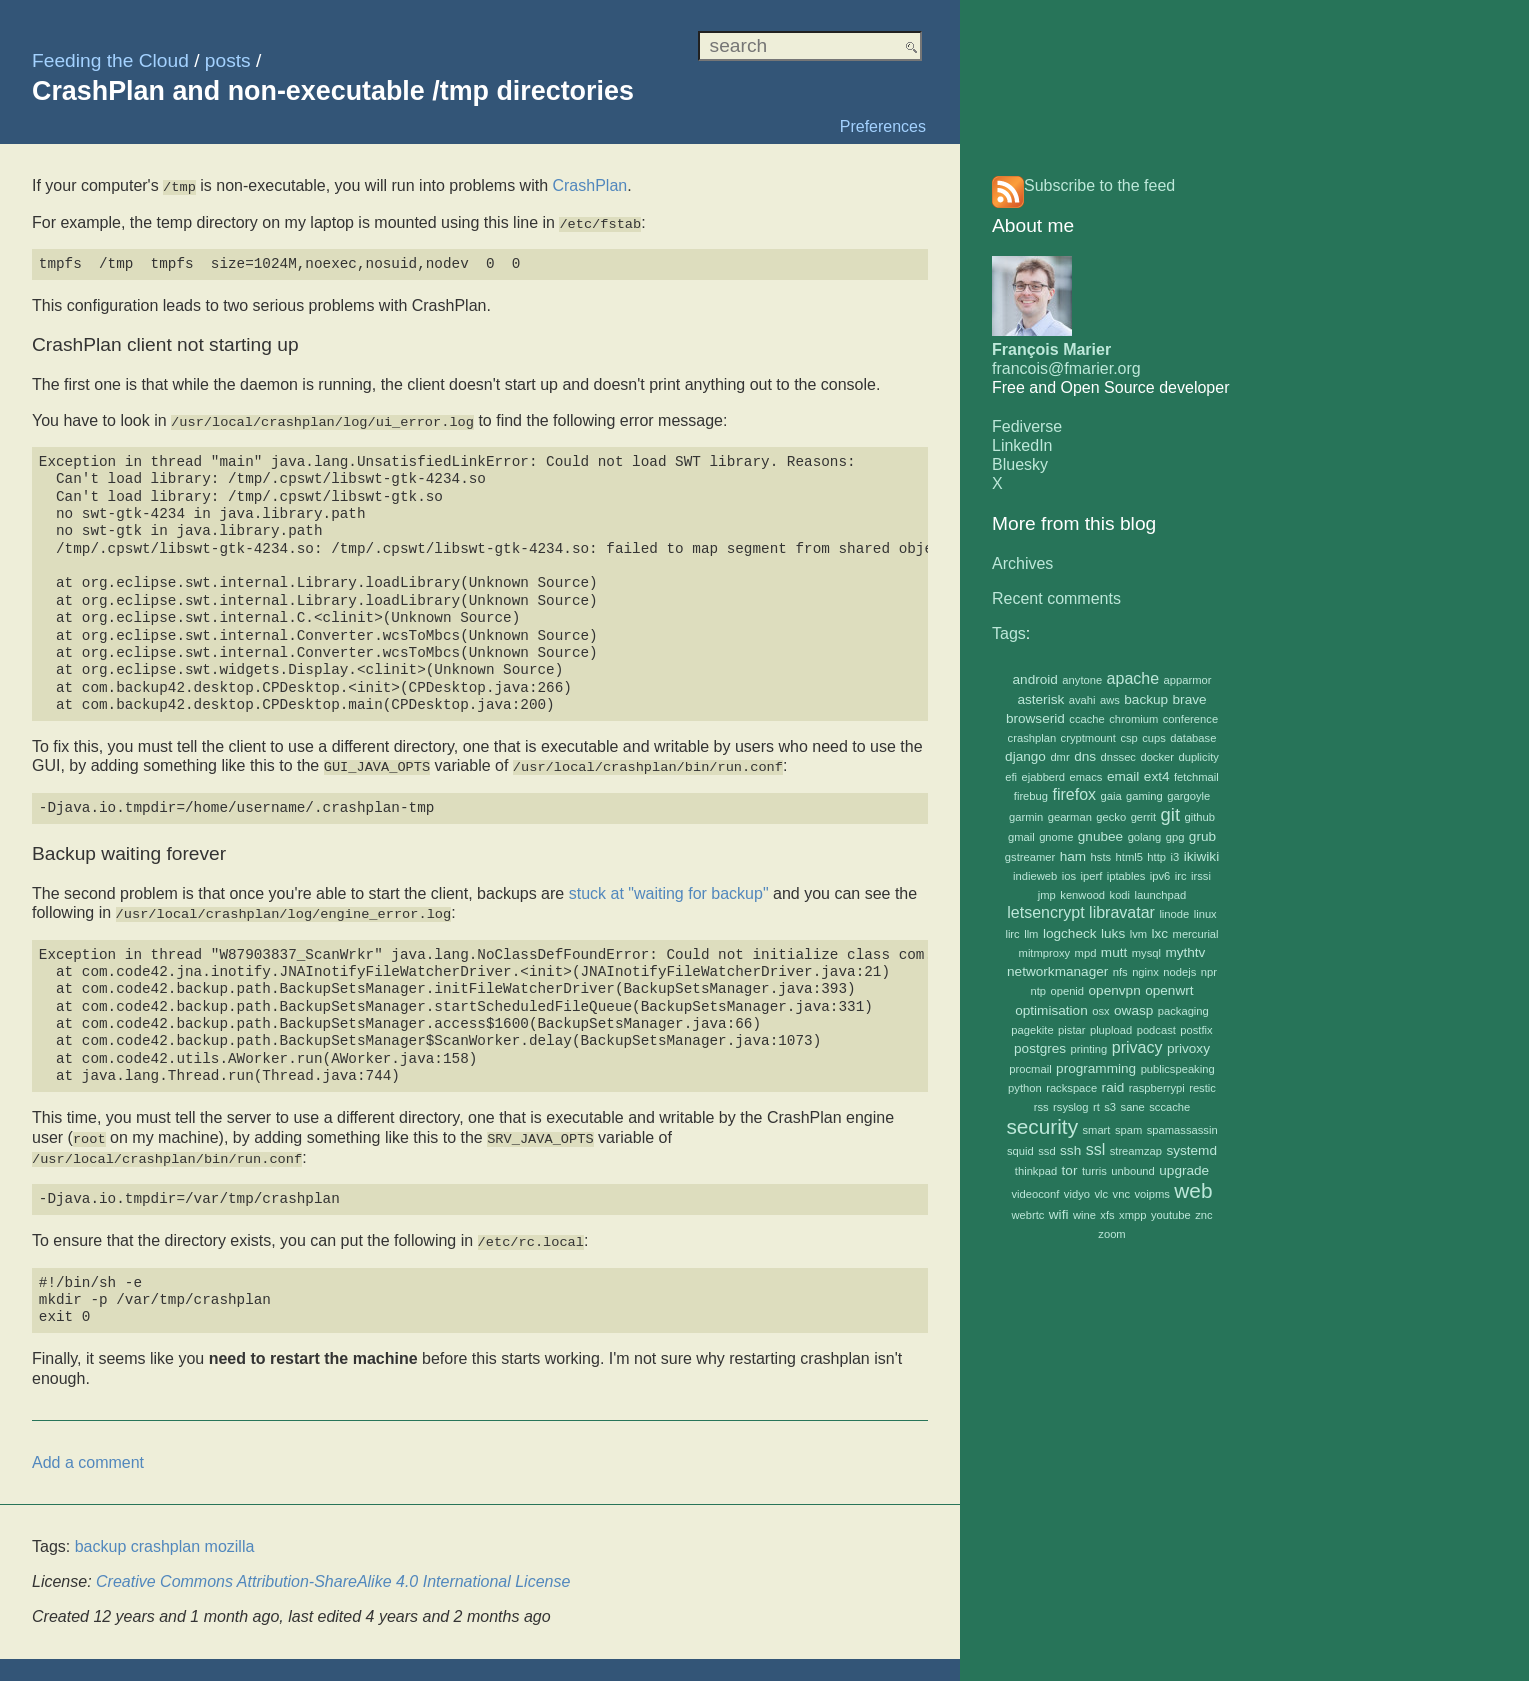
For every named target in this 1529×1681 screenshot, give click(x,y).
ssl (1096, 1149)
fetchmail (1196, 777)
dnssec (1118, 757)
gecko (1111, 817)
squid (1020, 1151)
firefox (1074, 794)
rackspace (1071, 1088)
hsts (1101, 857)
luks (1113, 933)
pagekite (1032, 1030)
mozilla (230, 1537)
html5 (1129, 857)
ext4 (1157, 776)
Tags (1009, 633)
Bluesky (1020, 464)
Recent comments (1056, 598)
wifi (1059, 1214)
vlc (1101, 1194)
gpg (1175, 837)
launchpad (1161, 895)
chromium (1133, 719)
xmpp (1132, 1215)
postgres (1040, 1048)
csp (1128, 738)
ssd (1046, 1151)
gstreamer (1030, 857)
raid (1113, 1087)
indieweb (1035, 876)
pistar (1071, 1030)
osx (1100, 1011)
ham (1073, 856)
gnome (1056, 837)
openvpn (1115, 990)
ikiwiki (1202, 856)
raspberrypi (1157, 1088)
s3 (1110, 1107)
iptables (1126, 876)
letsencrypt (1045, 912)
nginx (1145, 972)
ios (1069, 876)
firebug (1031, 796)
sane (1133, 1107)
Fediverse (1027, 426)
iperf (1092, 876)
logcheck (1070, 933)
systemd (1191, 1150)
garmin (1026, 817)
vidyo (1077, 1194)
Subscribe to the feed (1099, 185)
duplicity (1198, 757)
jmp (1047, 895)
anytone (1082, 680)
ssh (1070, 1150)
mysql (1146, 953)
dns (1085, 756)
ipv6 (1160, 876)
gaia (1111, 796)
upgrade (1184, 1170)
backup (1146, 699)
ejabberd (1044, 777)
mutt (1114, 952)
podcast (1156, 1030)
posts (228, 60)
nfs (1120, 972)
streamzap (1136, 1151)
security (1042, 1126)
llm (1031, 934)
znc (1203, 1215)
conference (1190, 719)
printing (1089, 1049)
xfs (1107, 1215)
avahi (1082, 700)
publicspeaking (1178, 1069)
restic (1202, 1088)
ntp (1038, 991)
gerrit (1144, 817)
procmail (1030, 1069)
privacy (1137, 1047)
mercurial (1196, 934)
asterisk (1040, 699)
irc (1181, 876)
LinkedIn (1022, 445)
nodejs (1179, 972)
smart (1096, 1130)
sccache (1169, 1107)
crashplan (1032, 738)
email (1123, 776)
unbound (1133, 1171)
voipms (1151, 1194)
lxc (1160, 933)
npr (1209, 972)
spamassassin (1182, 1130)
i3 (1174, 857)
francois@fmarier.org (1066, 368)
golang (1145, 837)
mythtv (1185, 952)
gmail (1021, 837)
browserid (1035, 718)
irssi (1201, 876)
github (1199, 817)
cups (1154, 738)
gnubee (1100, 836)
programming (1096, 1068)
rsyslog (1070, 1107)
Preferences (883, 126)
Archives (1022, 563)
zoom (1111, 1234)
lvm (1138, 934)
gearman (1070, 817)
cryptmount (1088, 738)
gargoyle (1188, 796)
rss (1041, 1107)
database (1193, 738)
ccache (1086, 719)
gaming (1144, 796)
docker (1157, 757)
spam (1128, 1130)
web (1193, 1190)
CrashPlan (589, 185)
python (1025, 1088)
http (1156, 857)
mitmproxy (1045, 953)
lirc (1012, 934)
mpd (1086, 953)
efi (1011, 777)
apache (1133, 678)
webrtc (1027, 1215)
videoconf (1036, 1194)
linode (1174, 914)
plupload (1111, 1030)
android (1035, 679)
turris (1094, 1171)
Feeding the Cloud (110, 60)
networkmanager (1057, 971)
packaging (1183, 1011)
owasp (1133, 1010)
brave (1190, 699)
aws (1110, 700)
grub (1202, 836)
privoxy (1188, 1048)
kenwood (1082, 895)
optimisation (1051, 1010)
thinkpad (1036, 1171)
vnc (1121, 1194)
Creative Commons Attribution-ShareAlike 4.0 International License (333, 1572)
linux (1205, 914)
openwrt (1169, 990)
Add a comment (88, 1452)
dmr (1059, 757)
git (1170, 814)
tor (1070, 1170)
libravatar (1122, 912)
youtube (1171, 1215)
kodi (1120, 895)
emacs (1086, 777)
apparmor (1188, 680)
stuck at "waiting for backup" (669, 888)
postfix (1196, 1030)
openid (1067, 991)
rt (1096, 1107)
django (1025, 756)
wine (1084, 1215)
